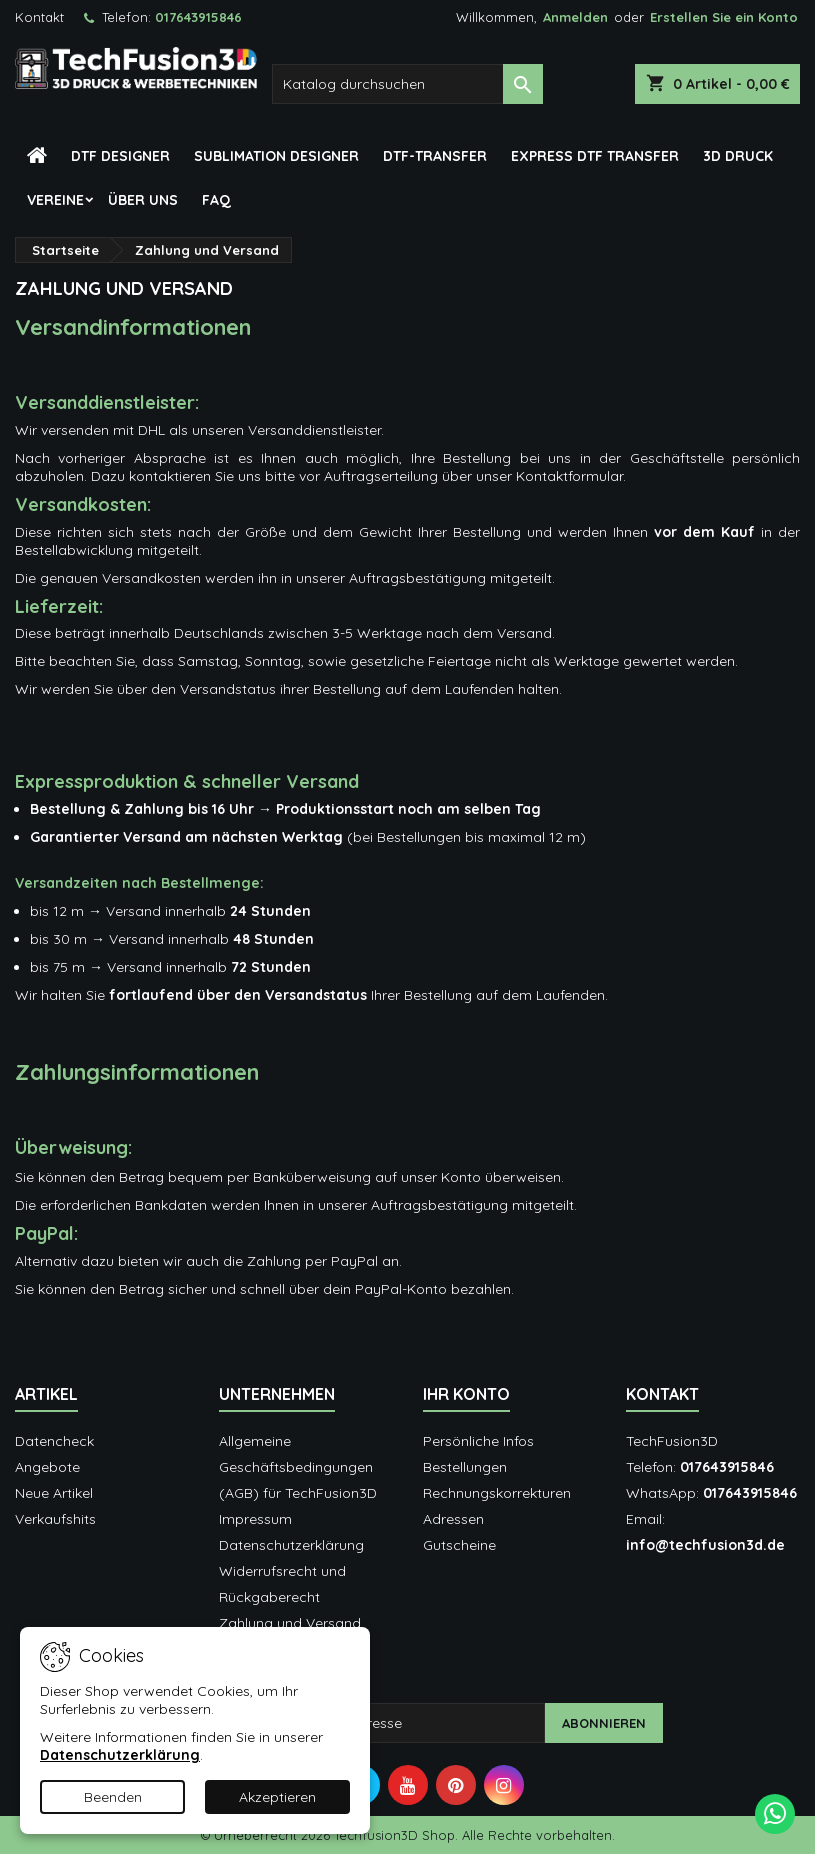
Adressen (453, 1519)
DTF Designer (120, 156)
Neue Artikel (54, 1493)
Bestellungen (465, 1467)
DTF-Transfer (435, 156)
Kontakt (39, 17)
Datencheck (54, 1441)
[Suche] (408, 84)
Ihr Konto (466, 1394)
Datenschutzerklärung (291, 1545)
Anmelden (575, 17)
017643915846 (198, 17)
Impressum (255, 1519)
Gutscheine (459, 1545)
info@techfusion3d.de (705, 1545)
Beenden (113, 1797)
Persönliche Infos (478, 1441)
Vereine (55, 200)
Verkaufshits (55, 1519)
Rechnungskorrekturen (497, 1493)
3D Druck (738, 156)
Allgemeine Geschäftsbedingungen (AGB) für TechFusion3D (298, 1467)
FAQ (216, 200)
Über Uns (143, 200)
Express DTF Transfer (595, 156)
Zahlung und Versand (290, 1623)
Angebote (47, 1467)
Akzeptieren (277, 1797)
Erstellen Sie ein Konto (724, 17)
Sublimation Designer (276, 156)
